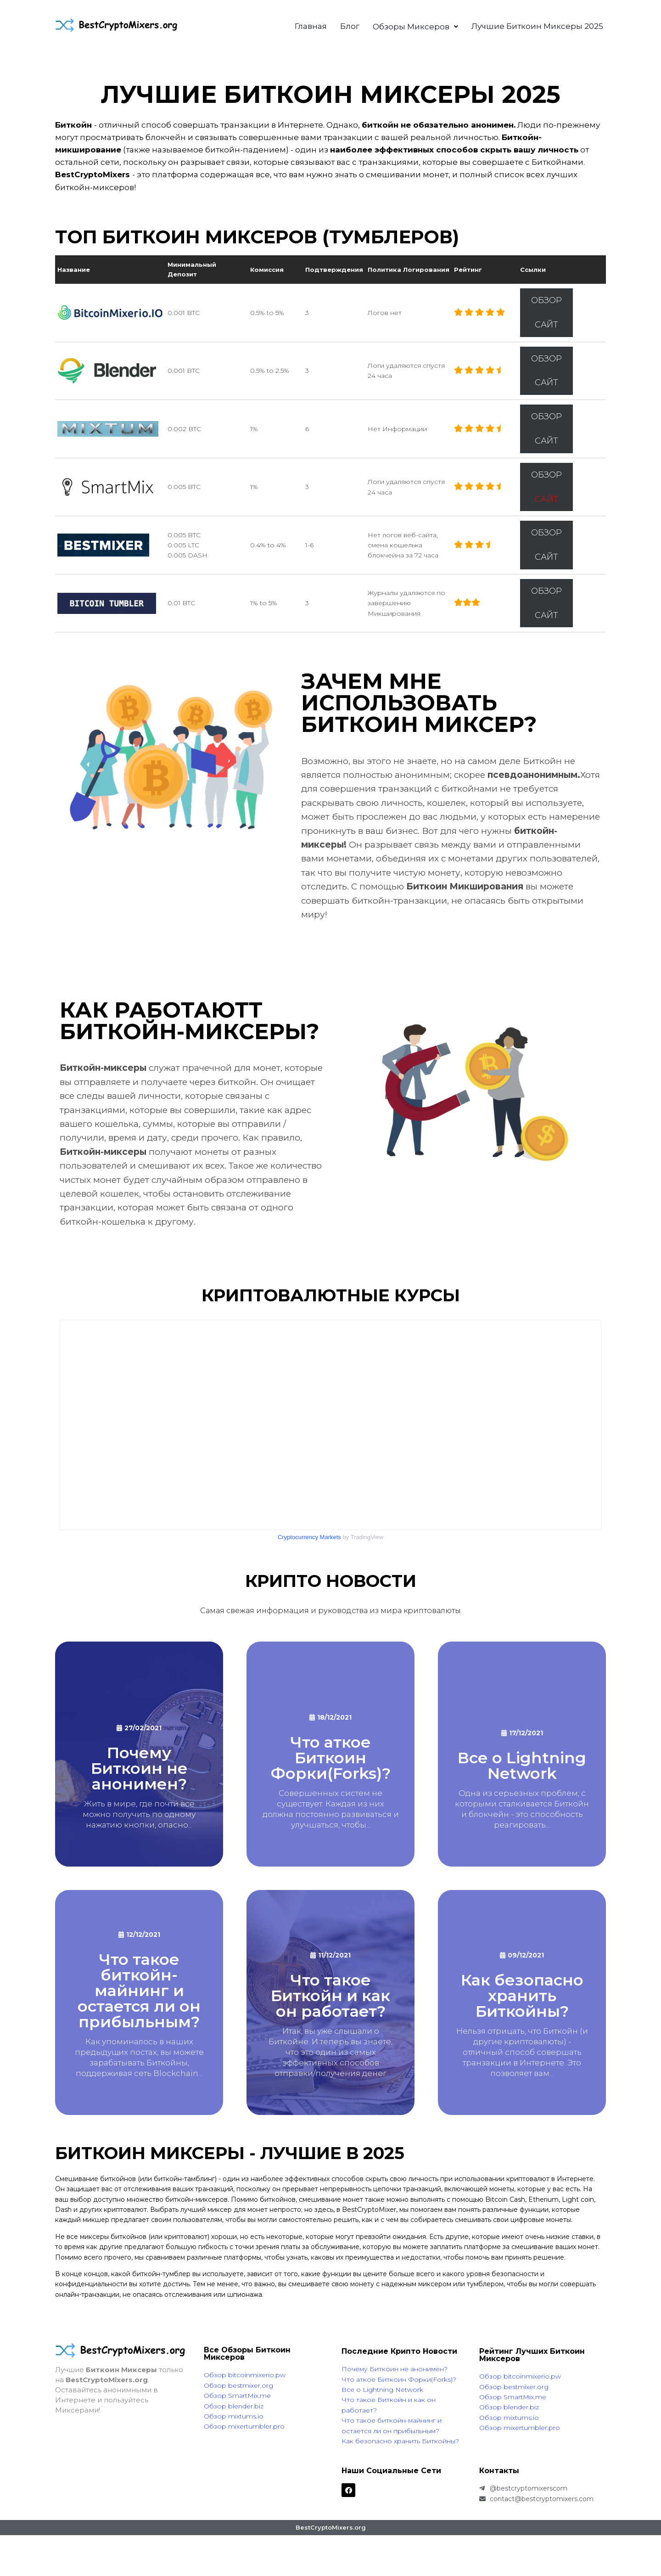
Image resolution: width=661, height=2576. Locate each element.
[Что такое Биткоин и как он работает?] (330, 2002)
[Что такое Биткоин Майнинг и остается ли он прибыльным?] (139, 2002)
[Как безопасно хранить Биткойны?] (522, 2002)
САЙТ (546, 325)
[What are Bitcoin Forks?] (330, 1754)
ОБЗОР (546, 300)
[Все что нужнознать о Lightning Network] (522, 1754)
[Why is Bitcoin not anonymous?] (139, 1754)
